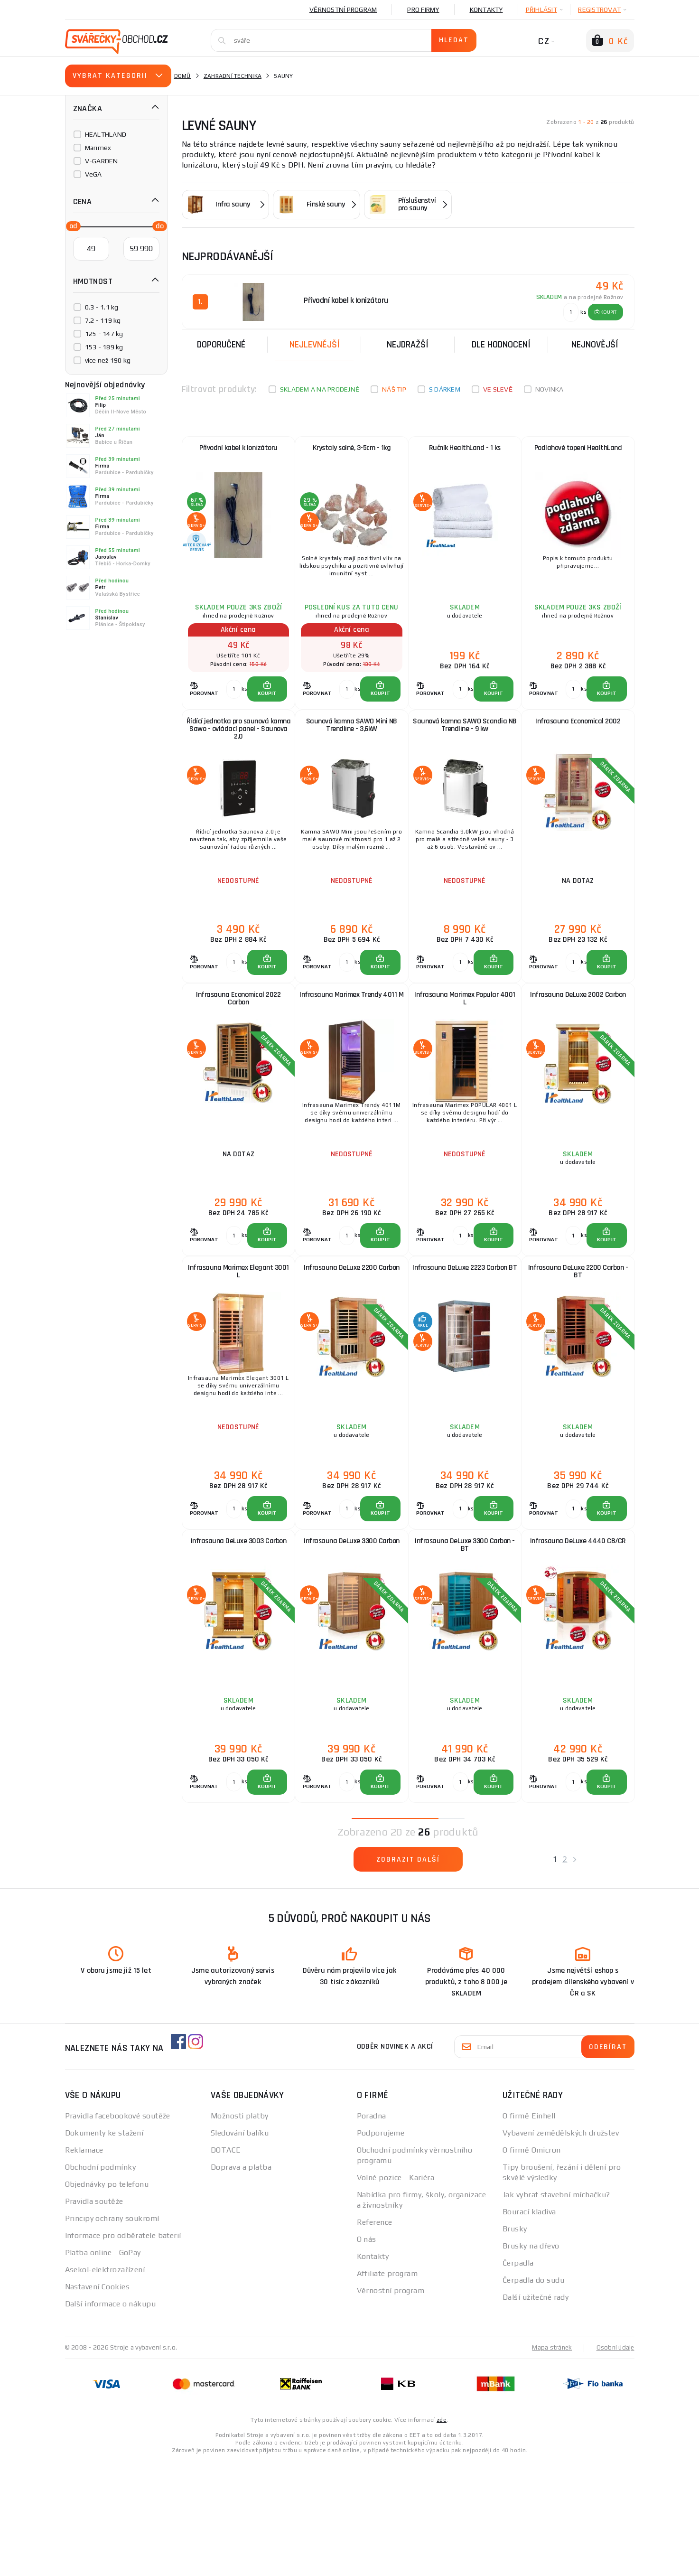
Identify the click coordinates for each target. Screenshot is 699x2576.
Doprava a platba (241, 2281)
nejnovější (594, 343)
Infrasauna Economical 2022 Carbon (238, 1049)
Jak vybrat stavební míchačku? (556, 2309)
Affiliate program (387, 2388)
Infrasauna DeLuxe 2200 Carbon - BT (578, 1346)
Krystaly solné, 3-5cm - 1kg (352, 451)
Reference (374, 2337)
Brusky (515, 2343)
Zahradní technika (232, 76)
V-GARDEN (101, 161)
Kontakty (486, 9)
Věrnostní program (343, 9)
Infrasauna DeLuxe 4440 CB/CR (578, 1639)
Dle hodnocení (501, 343)
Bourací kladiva (529, 2326)
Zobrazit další (408, 1976)
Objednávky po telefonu (107, 2299)
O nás (366, 2354)
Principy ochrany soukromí (112, 2333)
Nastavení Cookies (97, 2401)
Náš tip (394, 387)
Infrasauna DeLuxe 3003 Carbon (239, 1639)
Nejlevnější (314, 343)
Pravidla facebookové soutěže (117, 2230)
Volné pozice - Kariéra (396, 2292)
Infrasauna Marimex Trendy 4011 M (351, 1049)
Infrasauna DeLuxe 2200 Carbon (352, 1342)
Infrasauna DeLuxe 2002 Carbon (578, 1045)
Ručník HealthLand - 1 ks (465, 451)
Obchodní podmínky (100, 2281)
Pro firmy (423, 9)
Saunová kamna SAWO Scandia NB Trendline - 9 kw (465, 752)
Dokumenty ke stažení (104, 2247)
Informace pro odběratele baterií (123, 2350)
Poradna (371, 2230)
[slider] (70, 225)
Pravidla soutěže (94, 2316)
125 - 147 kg (104, 333)
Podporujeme (381, 2247)
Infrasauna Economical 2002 (577, 748)
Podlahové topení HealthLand (578, 451)
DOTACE (226, 2264)
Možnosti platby (240, 2230)
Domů (182, 76)
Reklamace (84, 2264)
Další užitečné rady (536, 2412)
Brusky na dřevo (531, 2360)
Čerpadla (518, 2377)
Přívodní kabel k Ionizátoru (238, 451)
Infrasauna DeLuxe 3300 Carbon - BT (465, 1643)
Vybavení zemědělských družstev (561, 2247)
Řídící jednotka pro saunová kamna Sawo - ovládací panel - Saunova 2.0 (239, 756)
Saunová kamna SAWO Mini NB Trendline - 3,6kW (351, 752)
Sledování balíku (240, 2247)
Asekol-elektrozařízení (105, 2384)
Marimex (98, 147)
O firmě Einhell (529, 2230)
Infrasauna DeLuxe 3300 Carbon (352, 1639)
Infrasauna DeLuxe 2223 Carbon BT (465, 1346)
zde (442, 2534)
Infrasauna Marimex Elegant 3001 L (238, 1346)
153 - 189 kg (104, 347)
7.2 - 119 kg (103, 320)
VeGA (93, 174)
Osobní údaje (614, 2462)
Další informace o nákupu (110, 2418)
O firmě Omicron (532, 2264)
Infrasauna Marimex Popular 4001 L (465, 1049)
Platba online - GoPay (103, 2367)
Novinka (549, 387)
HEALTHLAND (106, 134)
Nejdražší (408, 343)
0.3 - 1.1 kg (102, 307)
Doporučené (221, 343)
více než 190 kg (108, 360)
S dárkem (444, 387)
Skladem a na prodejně (319, 387)
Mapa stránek (549, 2462)
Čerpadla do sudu (533, 2394)
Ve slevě (498, 387)
